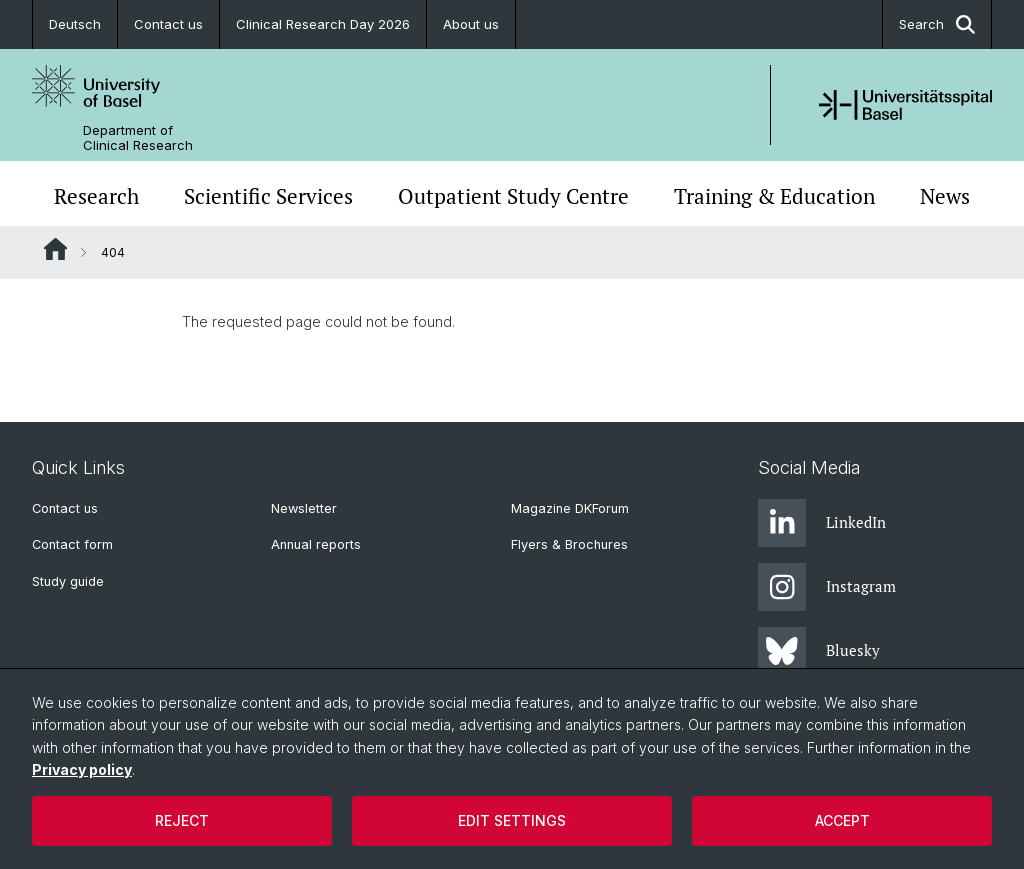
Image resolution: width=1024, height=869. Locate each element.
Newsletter (304, 508)
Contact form (72, 544)
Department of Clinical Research (138, 138)
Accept (842, 820)
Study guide (68, 581)
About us (471, 24)
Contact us (168, 24)
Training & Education (774, 196)
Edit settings (512, 820)
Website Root (55, 249)
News (945, 196)
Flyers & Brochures (569, 544)
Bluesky (819, 651)
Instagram (827, 587)
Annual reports (316, 544)
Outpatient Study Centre (513, 196)
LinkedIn (822, 523)
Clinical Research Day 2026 (323, 24)
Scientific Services (268, 196)
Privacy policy (82, 769)
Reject (182, 820)
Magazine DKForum (570, 508)
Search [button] (937, 24)
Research (96, 196)
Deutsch (75, 24)
